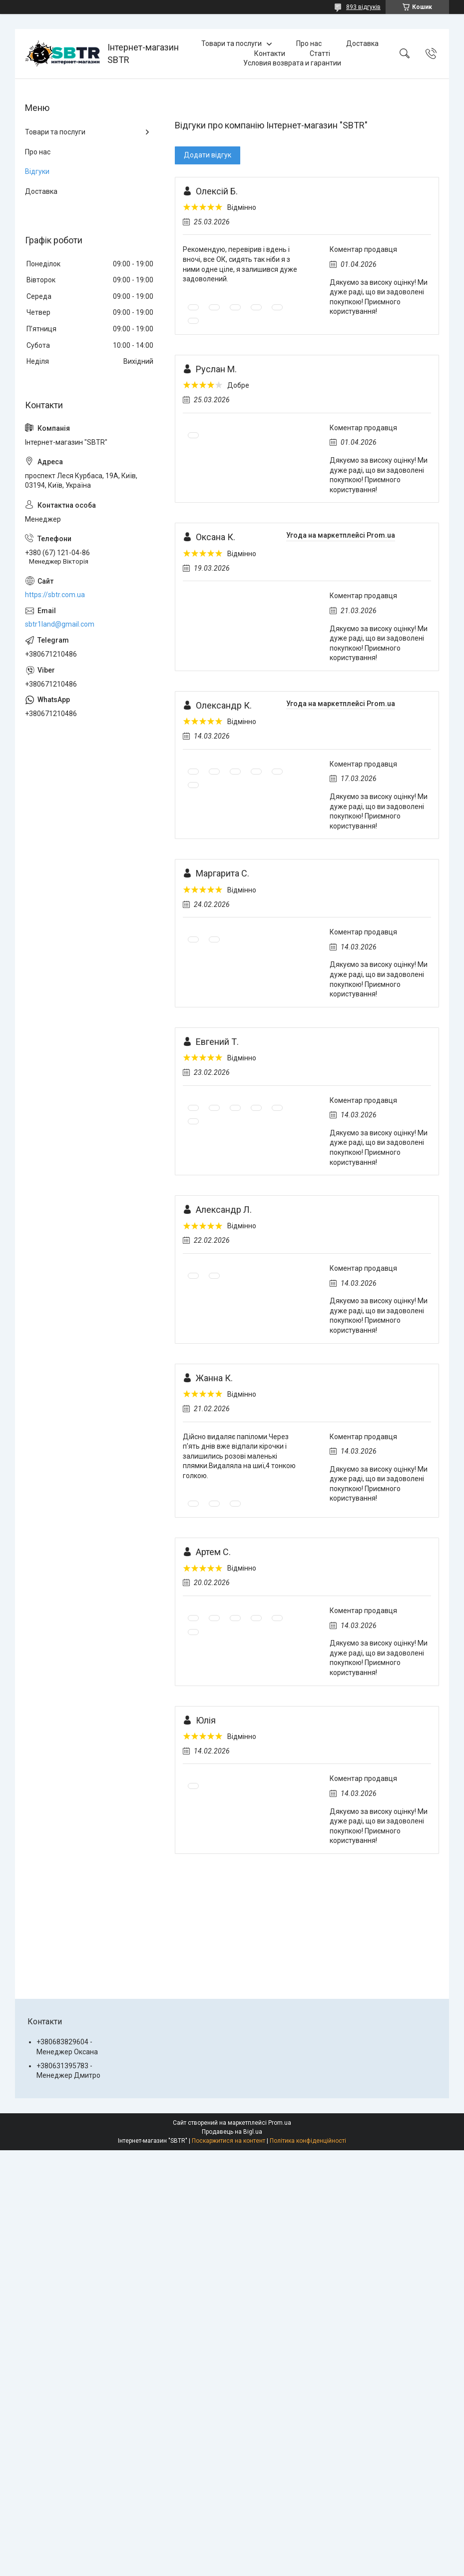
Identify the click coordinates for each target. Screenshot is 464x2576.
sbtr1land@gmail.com (59, 624)
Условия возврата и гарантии (292, 63)
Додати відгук (207, 155)
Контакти (269, 53)
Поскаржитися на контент (228, 2140)
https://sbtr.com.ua (55, 595)
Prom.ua (279, 2122)
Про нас (309, 43)
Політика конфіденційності (308, 2140)
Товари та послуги (231, 43)
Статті (320, 53)
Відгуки (37, 171)
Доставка (362, 43)
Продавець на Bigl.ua (232, 2131)
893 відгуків (363, 6)
